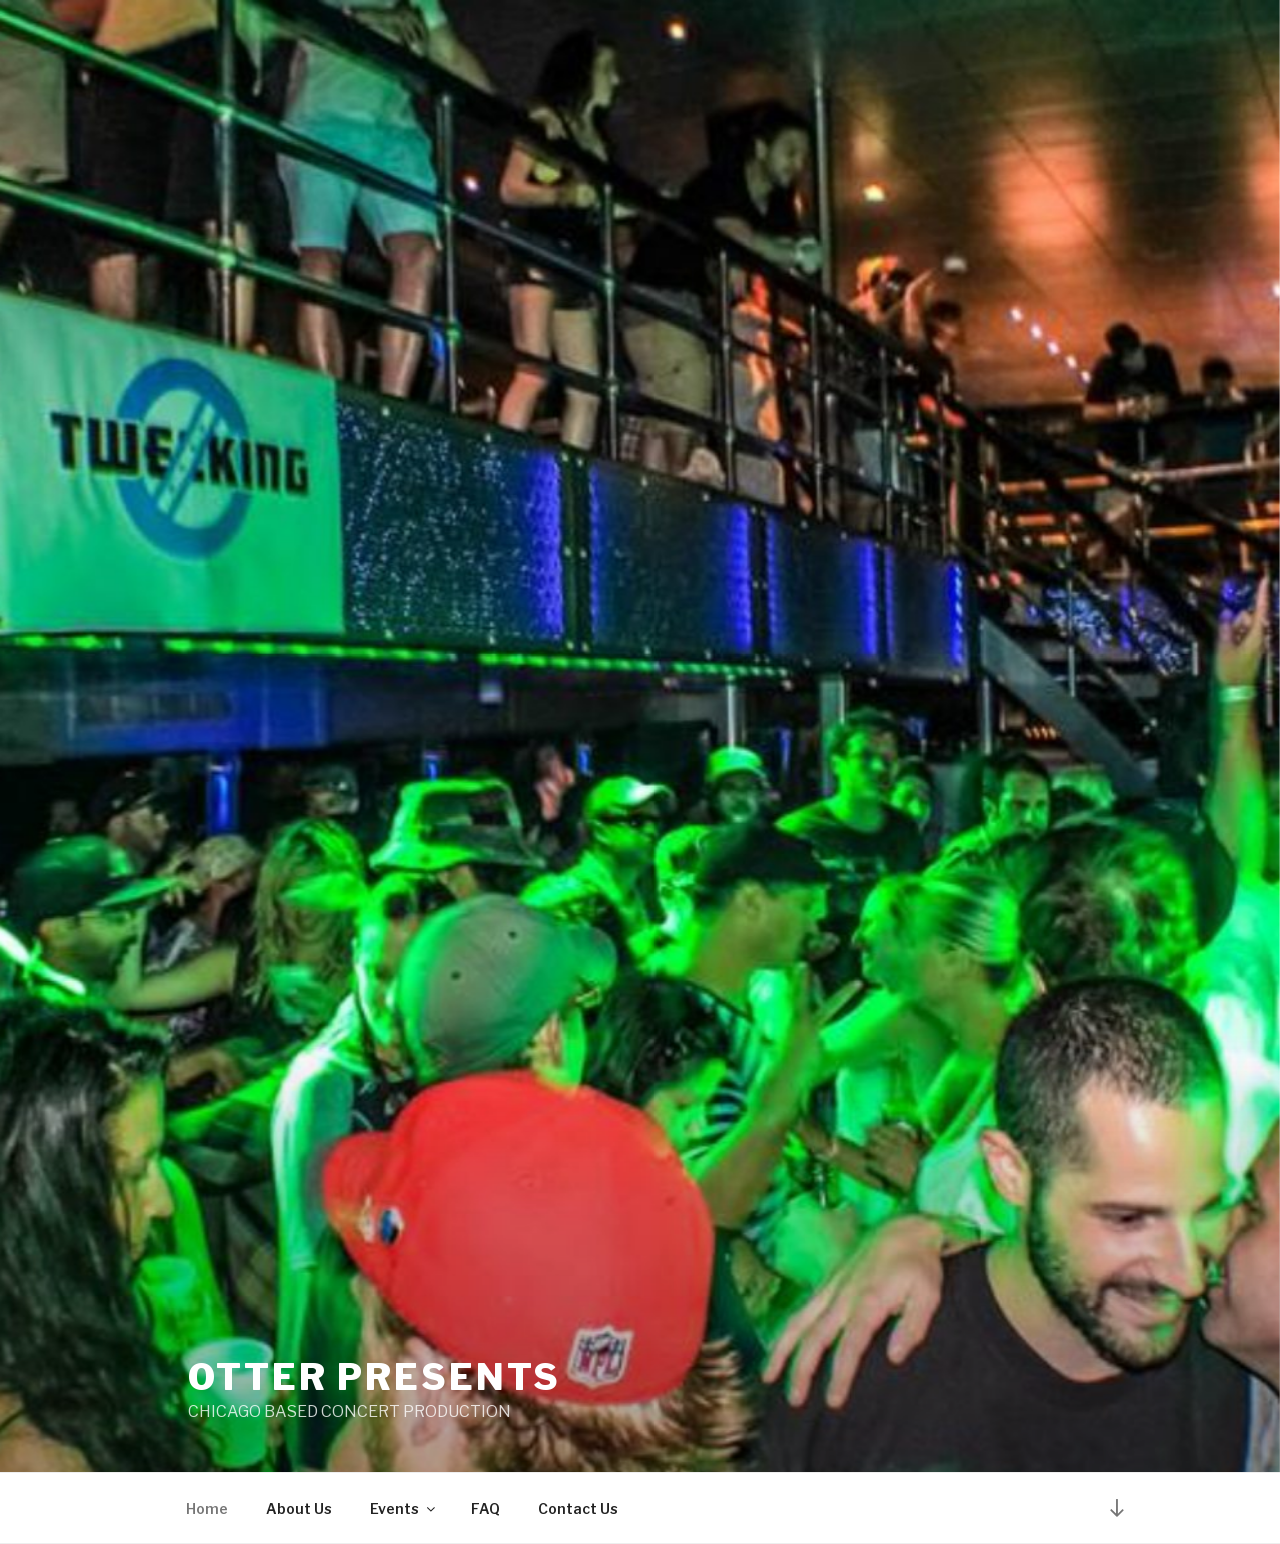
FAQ (485, 1508)
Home (207, 1508)
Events (404, 1508)
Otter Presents (374, 1377)
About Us (299, 1508)
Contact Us (578, 1508)
